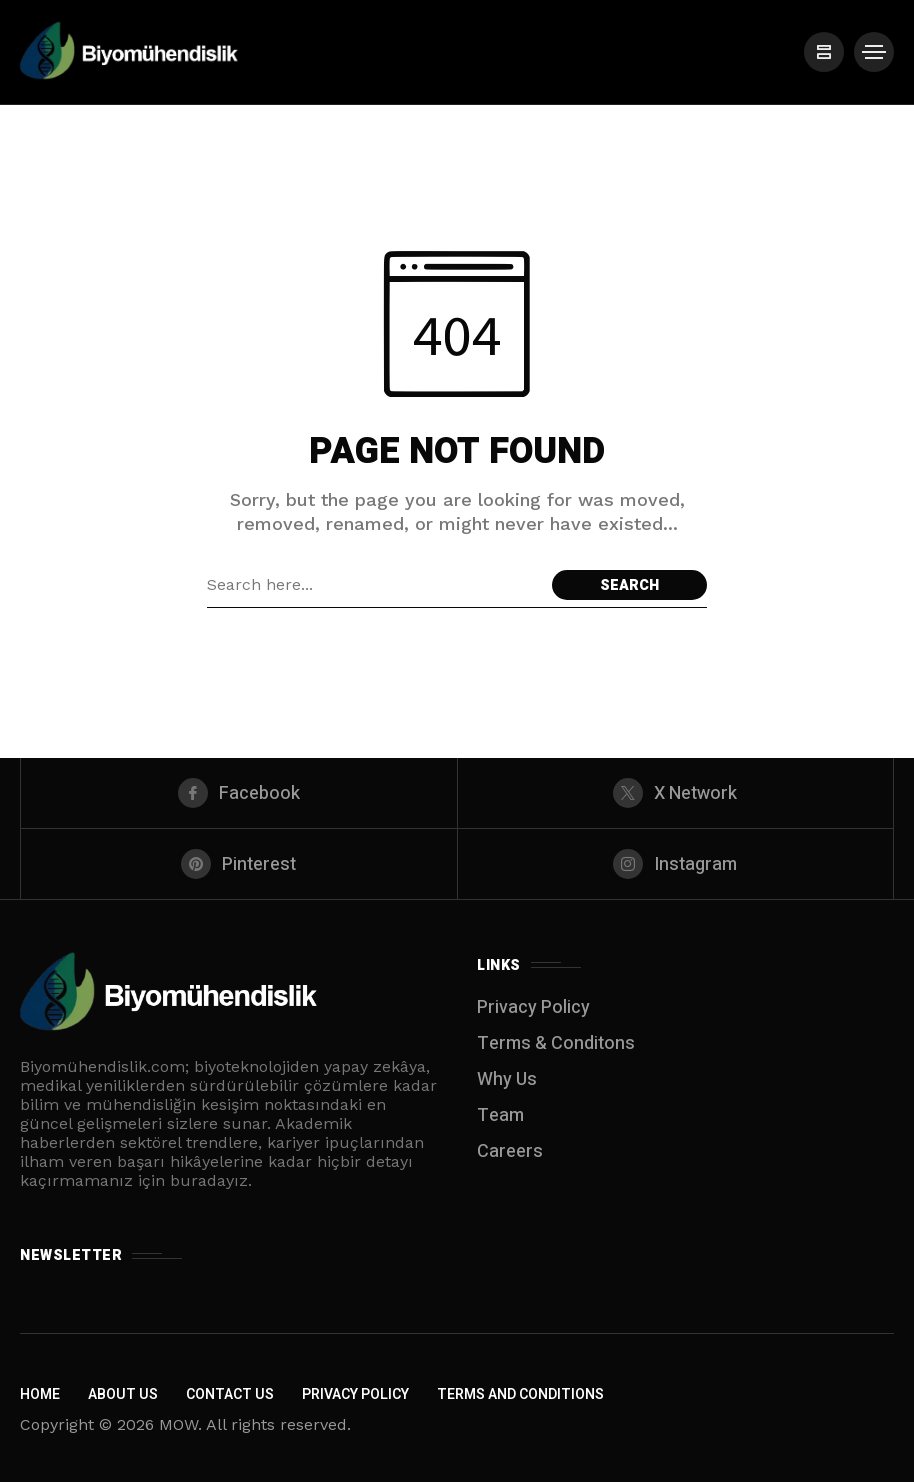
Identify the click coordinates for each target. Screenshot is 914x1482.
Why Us (507, 1079)
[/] (824, 52)
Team (500, 1115)
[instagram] (676, 864)
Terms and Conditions (520, 1394)
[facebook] (239, 793)
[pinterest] (239, 864)
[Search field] (374, 585)
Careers (510, 1151)
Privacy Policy (533, 1007)
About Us (123, 1394)
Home (40, 1394)
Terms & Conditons (556, 1043)
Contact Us (230, 1394)
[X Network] (676, 793)
